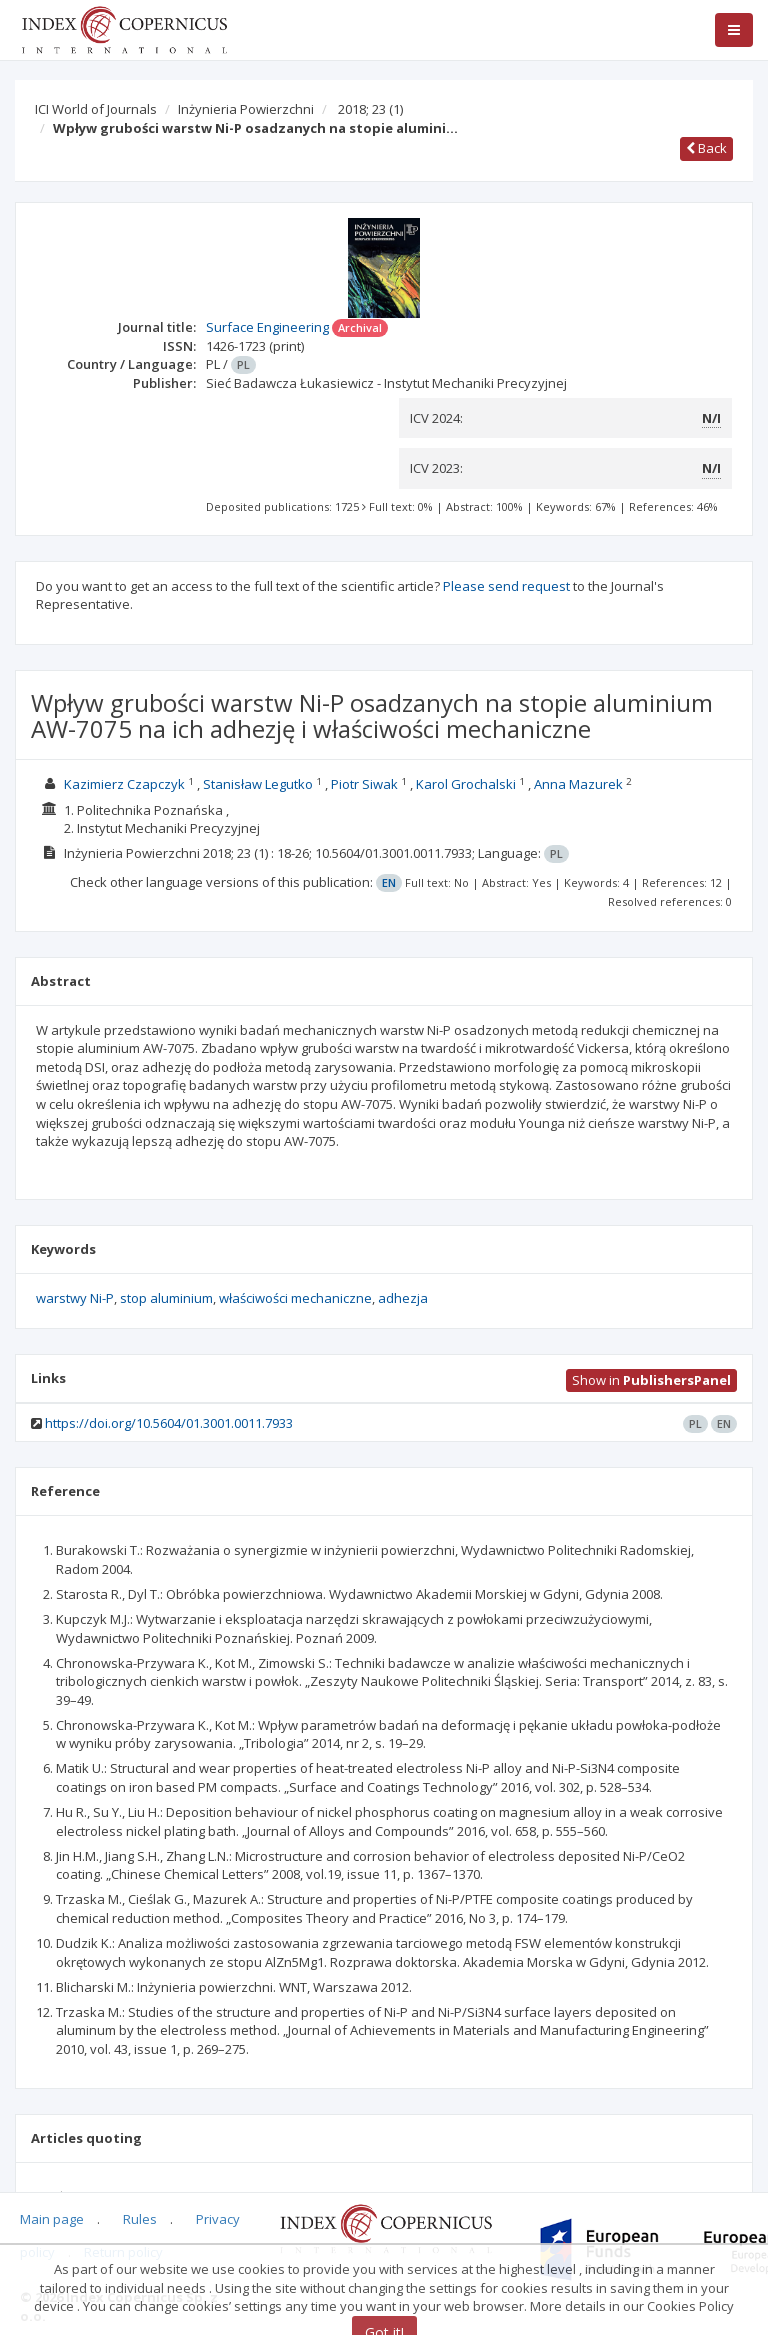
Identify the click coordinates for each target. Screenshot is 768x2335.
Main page (52, 2219)
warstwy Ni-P (75, 1298)
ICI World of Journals (96, 109)
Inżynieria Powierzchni (246, 109)
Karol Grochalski (466, 784)
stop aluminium (166, 1298)
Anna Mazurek (578, 784)
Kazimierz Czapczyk (124, 784)
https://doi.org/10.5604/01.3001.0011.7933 (169, 1423)
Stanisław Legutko (258, 784)
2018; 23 (370, 109)
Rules (140, 2219)
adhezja (403, 1298)
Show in (651, 1380)
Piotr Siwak (364, 784)
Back (706, 148)
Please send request (506, 586)
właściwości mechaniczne (295, 1298)
